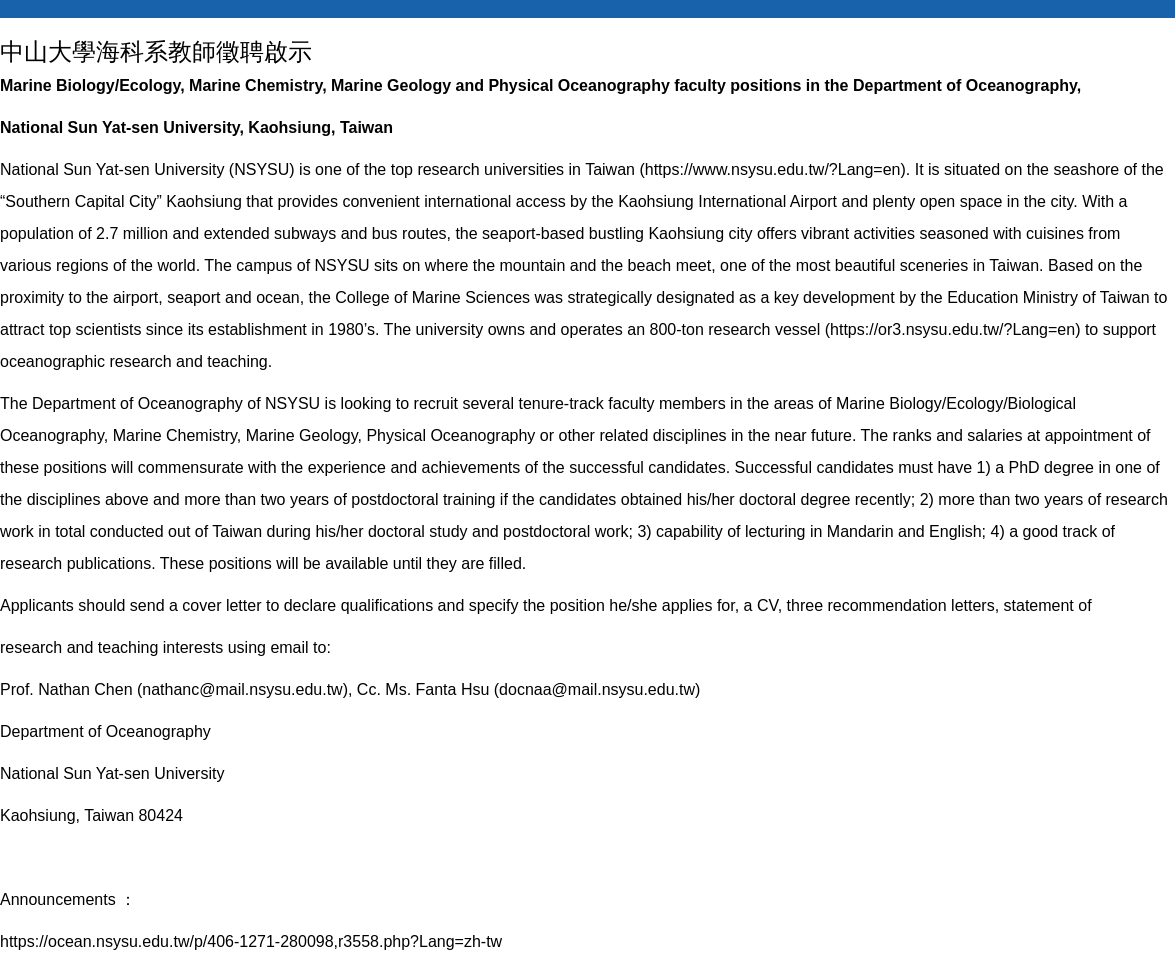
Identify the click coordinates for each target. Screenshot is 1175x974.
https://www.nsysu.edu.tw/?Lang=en (773, 169)
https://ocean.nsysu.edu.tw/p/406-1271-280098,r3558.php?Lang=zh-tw (251, 941)
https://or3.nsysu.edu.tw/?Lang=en (952, 329)
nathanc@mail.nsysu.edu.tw (242, 689)
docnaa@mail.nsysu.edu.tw (597, 689)
